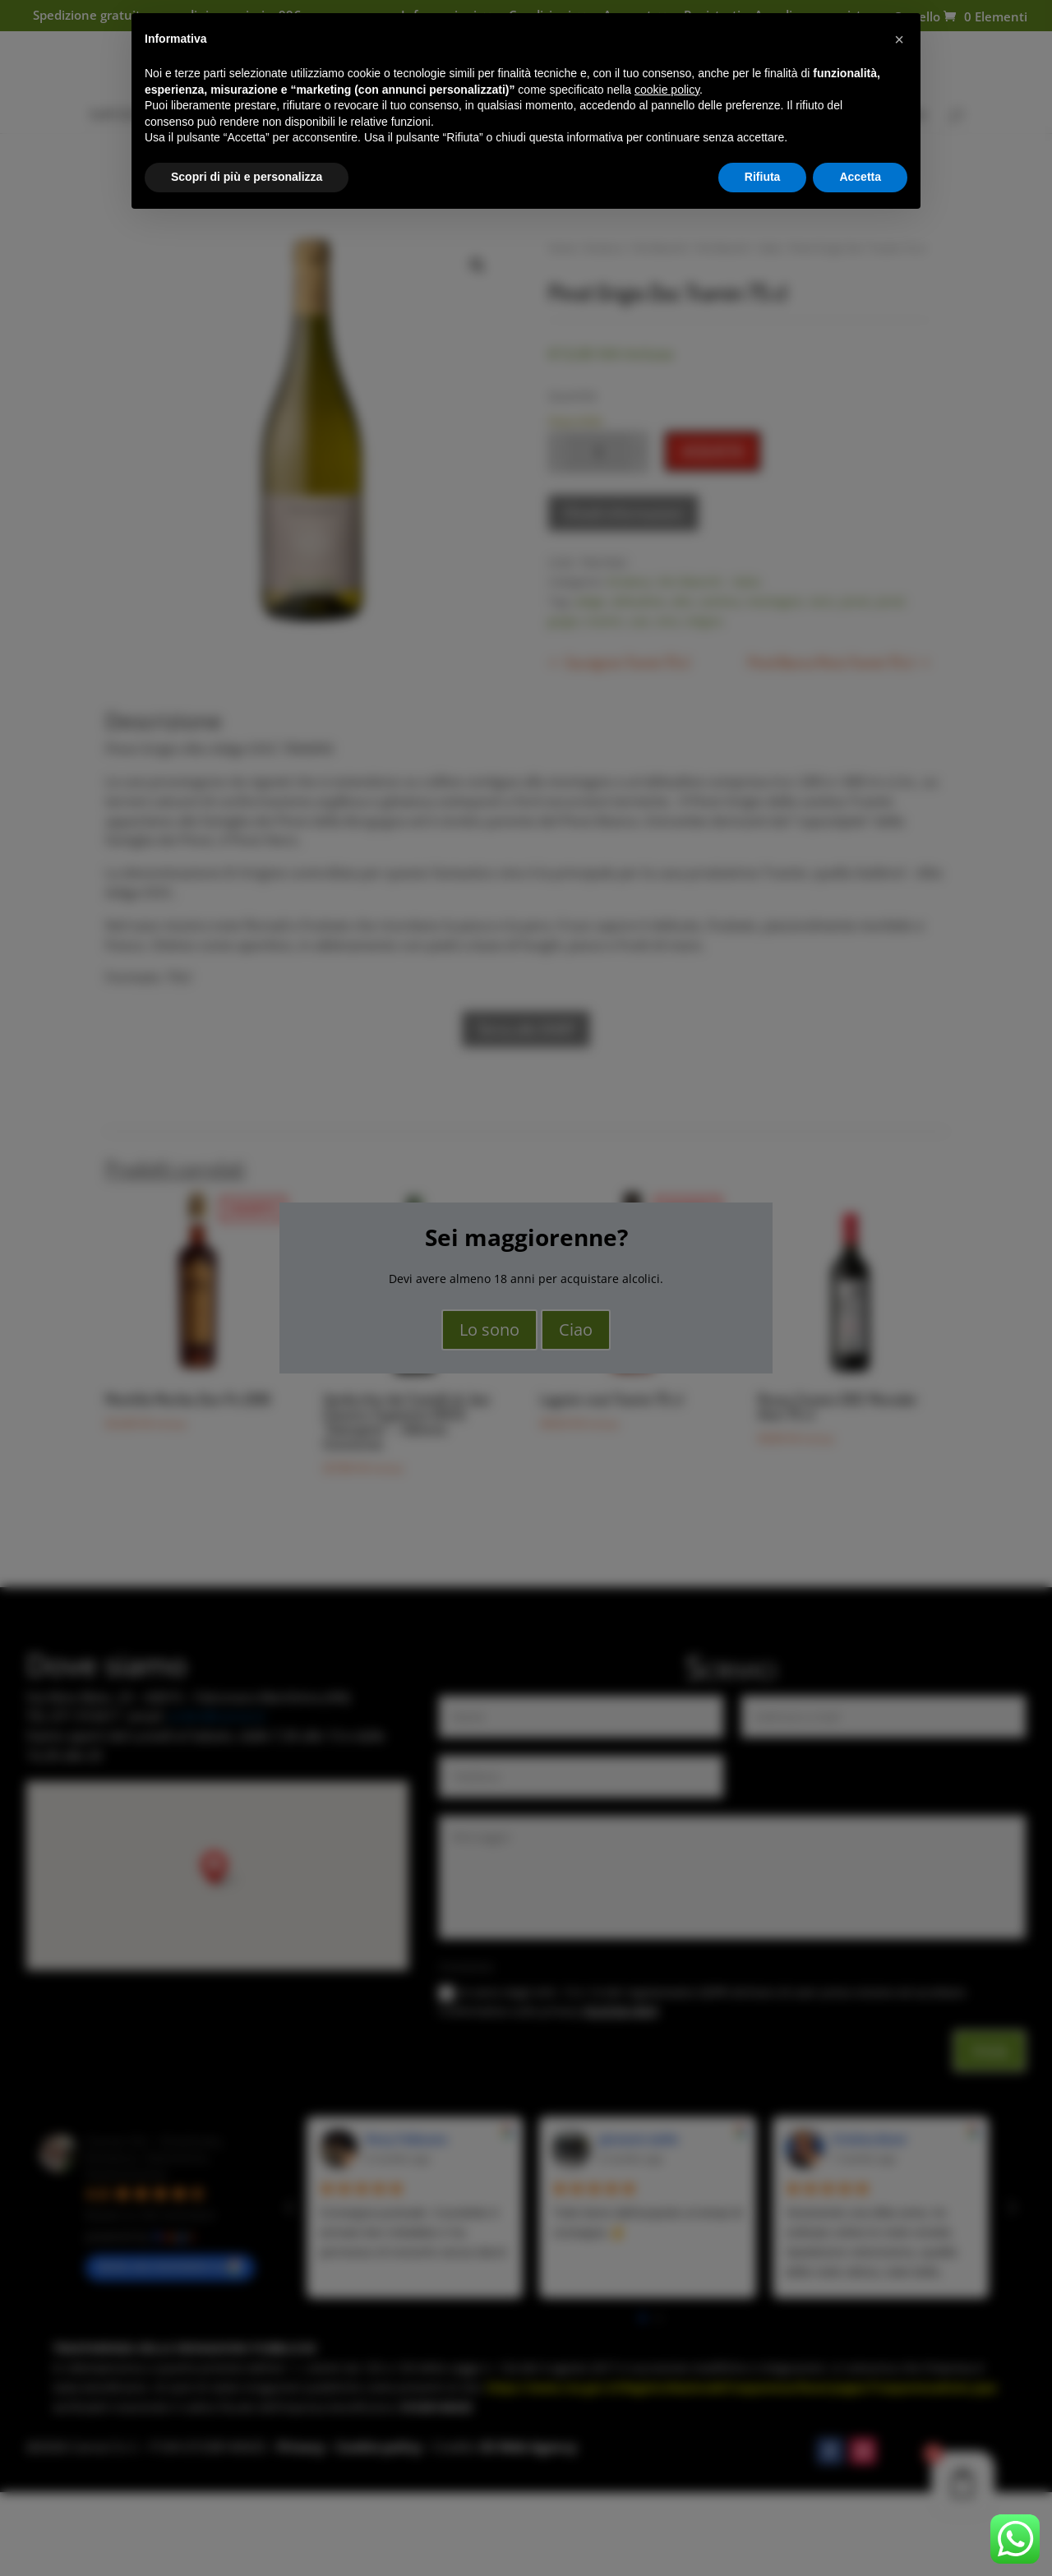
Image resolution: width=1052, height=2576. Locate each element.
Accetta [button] (860, 176)
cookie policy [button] (666, 89)
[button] (899, 39)
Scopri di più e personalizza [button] (246, 176)
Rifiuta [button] (763, 176)
